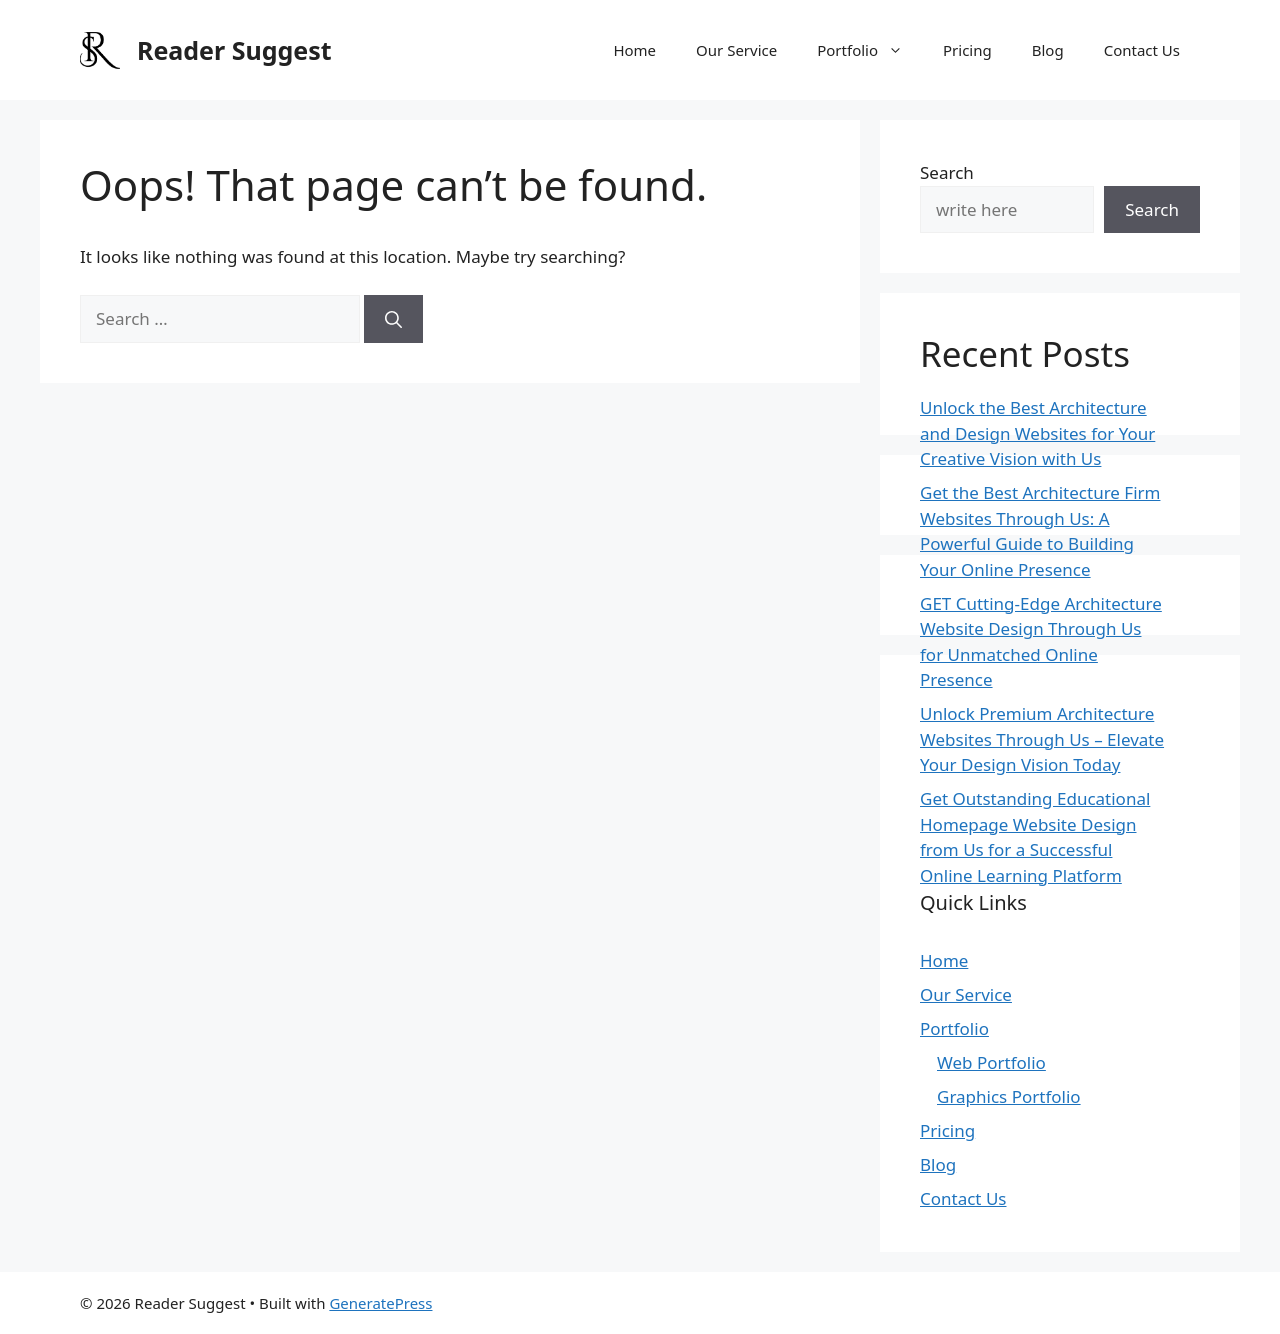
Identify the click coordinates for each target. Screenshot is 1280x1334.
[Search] (393, 319)
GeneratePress (380, 1303)
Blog (1048, 50)
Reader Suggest (234, 50)
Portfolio (870, 50)
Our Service (736, 50)
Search (947, 172)
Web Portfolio (991, 1062)
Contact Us (1142, 50)
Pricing (967, 50)
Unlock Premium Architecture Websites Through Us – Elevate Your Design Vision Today (1042, 739)
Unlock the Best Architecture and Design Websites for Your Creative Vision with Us (1037, 433)
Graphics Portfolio (1009, 1096)
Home (634, 50)
